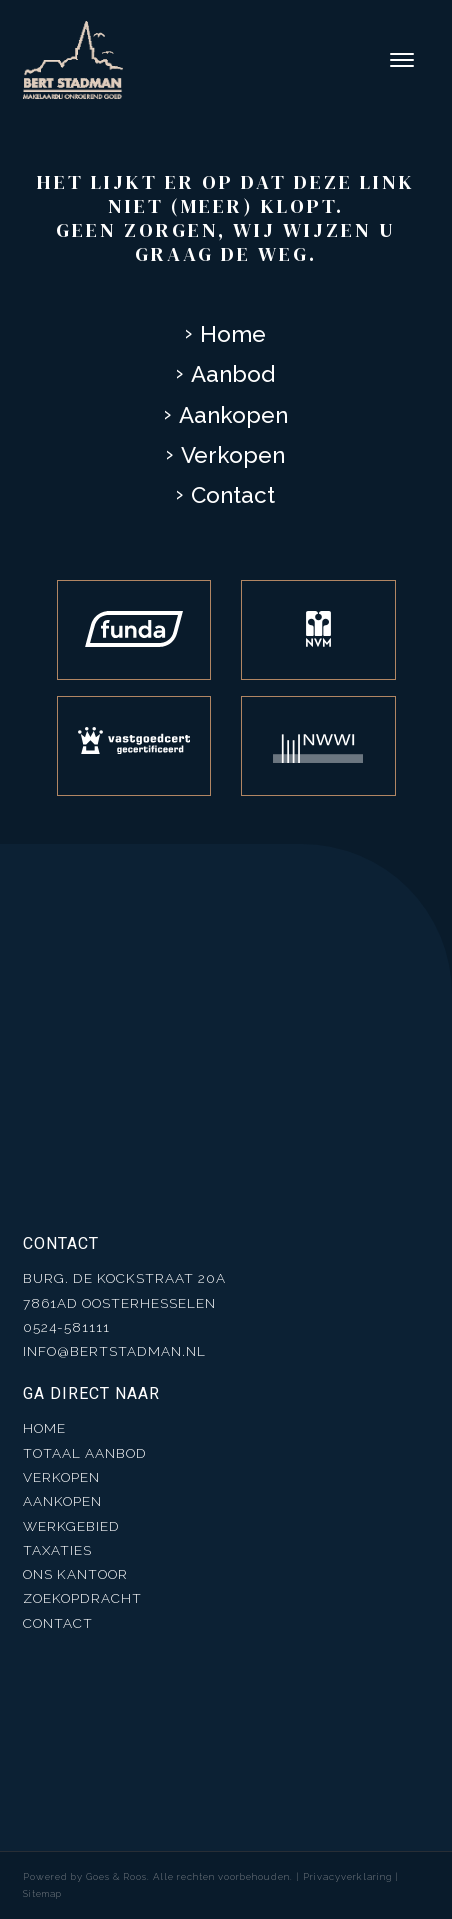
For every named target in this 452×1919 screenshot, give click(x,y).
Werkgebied (71, 1526)
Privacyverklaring (347, 1876)
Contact (233, 495)
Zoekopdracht (82, 1598)
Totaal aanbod (85, 1453)
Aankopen (233, 415)
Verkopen (233, 455)
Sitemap (42, 1893)
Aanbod (233, 374)
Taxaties (57, 1550)
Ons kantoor (75, 1574)
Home (233, 334)
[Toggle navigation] (401, 60)
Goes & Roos (116, 1876)
